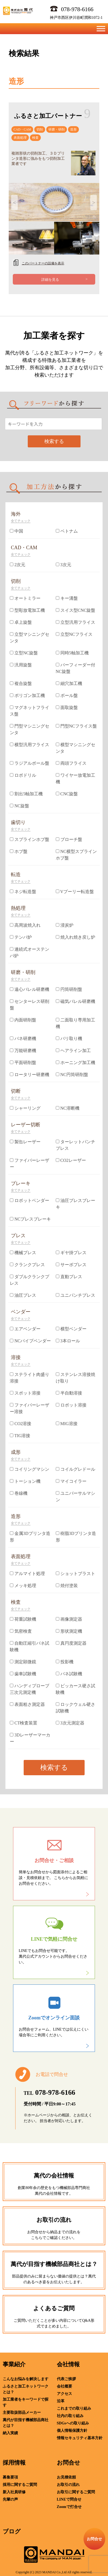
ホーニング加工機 (75, 1062)
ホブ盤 (18, 851)
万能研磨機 (23, 1050)
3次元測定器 (70, 1723)
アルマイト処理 (27, 1573)
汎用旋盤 (21, 665)
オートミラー (25, 598)
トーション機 (25, 1481)
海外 (16, 514)
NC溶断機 (67, 1108)
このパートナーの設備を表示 (43, 263)
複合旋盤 (21, 683)
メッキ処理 (23, 1585)
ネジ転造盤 (23, 891)
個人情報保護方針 (72, 2431)
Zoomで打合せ (69, 2507)
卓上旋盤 (21, 622)
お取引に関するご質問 (76, 2492)
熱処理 (18, 908)
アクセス (64, 2394)
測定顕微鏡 (23, 1661)
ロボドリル (23, 775)
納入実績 (10, 2433)
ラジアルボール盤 (29, 763)
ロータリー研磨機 (29, 1074)
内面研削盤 (23, 1020)
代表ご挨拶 (66, 2379)
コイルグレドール (75, 1469)
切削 (39, 129)
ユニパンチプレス (75, 1295)
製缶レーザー (25, 1141)
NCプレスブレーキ (30, 1219)
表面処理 (20, 138)
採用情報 (14, 2462)
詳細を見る (50, 279)
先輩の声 (10, 2499)
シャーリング (25, 1108)
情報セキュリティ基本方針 (80, 2438)
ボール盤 (67, 695)
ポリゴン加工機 (27, 695)
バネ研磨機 (23, 1038)
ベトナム (67, 531)
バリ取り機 (69, 1038)
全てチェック (20, 521)
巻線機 (18, 1493)
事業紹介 (14, 2364)
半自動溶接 (69, 1393)
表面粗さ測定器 (27, 1704)
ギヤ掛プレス (71, 1252)
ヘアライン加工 (73, 1050)
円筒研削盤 (69, 989)
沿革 (60, 2401)
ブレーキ (20, 1183)
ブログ (12, 2531)
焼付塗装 (67, 1585)
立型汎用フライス (75, 622)
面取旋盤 (67, 707)
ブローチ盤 (69, 839)
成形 (16, 1452)
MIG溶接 (67, 1423)
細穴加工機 (69, 683)
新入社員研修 (14, 2492)
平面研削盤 (23, 1062)
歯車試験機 (23, 1673)
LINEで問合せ (69, 2499)
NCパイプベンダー (30, 1341)
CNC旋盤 (67, 793)
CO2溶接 (20, 1423)
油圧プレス (23, 1295)
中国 (16, 531)
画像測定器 (69, 1619)
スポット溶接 (25, 1393)
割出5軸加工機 (26, 793)
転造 (16, 874)
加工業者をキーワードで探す (25, 2402)
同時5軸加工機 (72, 653)
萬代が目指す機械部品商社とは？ (25, 2423)
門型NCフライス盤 (76, 726)
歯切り (18, 822)
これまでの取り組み (74, 2408)
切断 (16, 1091)
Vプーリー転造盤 (75, 891)
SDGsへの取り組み (73, 2423)
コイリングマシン (29, 1469)
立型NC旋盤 (24, 653)
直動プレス (69, 1276)
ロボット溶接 (71, 1405)
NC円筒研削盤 (72, 1074)
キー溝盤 (67, 598)
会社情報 (68, 2364)
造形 (73, 129)
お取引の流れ (68, 2485)
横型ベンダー (71, 1329)
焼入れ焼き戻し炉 (75, 937)
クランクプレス (27, 1264)
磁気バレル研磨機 (75, 1001)
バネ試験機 (69, 1673)
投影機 (64, 1661)
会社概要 (64, 2386)
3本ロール (68, 1341)
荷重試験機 (23, 1619)
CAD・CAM (22, 129)
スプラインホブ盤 (29, 839)
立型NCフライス (74, 634)
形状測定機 (69, 1631)
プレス (18, 1235)
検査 (35, 138)
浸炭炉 (64, 925)
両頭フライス (71, 763)
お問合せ (68, 2462)
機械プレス (23, 1252)
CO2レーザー (71, 1160)
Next (93, 202)
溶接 (16, 1357)
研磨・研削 (56, 129)
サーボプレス (71, 1264)
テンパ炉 (21, 937)
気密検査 (21, 1631)
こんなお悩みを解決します (25, 2379)
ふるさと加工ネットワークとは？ (25, 2389)
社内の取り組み (70, 2416)
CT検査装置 (23, 1723)
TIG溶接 (20, 1435)
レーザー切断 (25, 1124)
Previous (14, 202)
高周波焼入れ (25, 925)
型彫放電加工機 (27, 610)
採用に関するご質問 (20, 2485)
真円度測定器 (71, 1643)
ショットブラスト (75, 1573)
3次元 (63, 564)
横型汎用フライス (29, 744)
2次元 (17, 564)
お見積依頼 (66, 2477)
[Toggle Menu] (101, 28)
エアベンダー (25, 1329)
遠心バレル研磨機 (29, 989)
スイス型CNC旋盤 (75, 610)
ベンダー (20, 1311)
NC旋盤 (19, 805)
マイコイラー (71, 1481)
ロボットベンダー (29, 1200)
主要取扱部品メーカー (22, 2412)
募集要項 (10, 2477)
